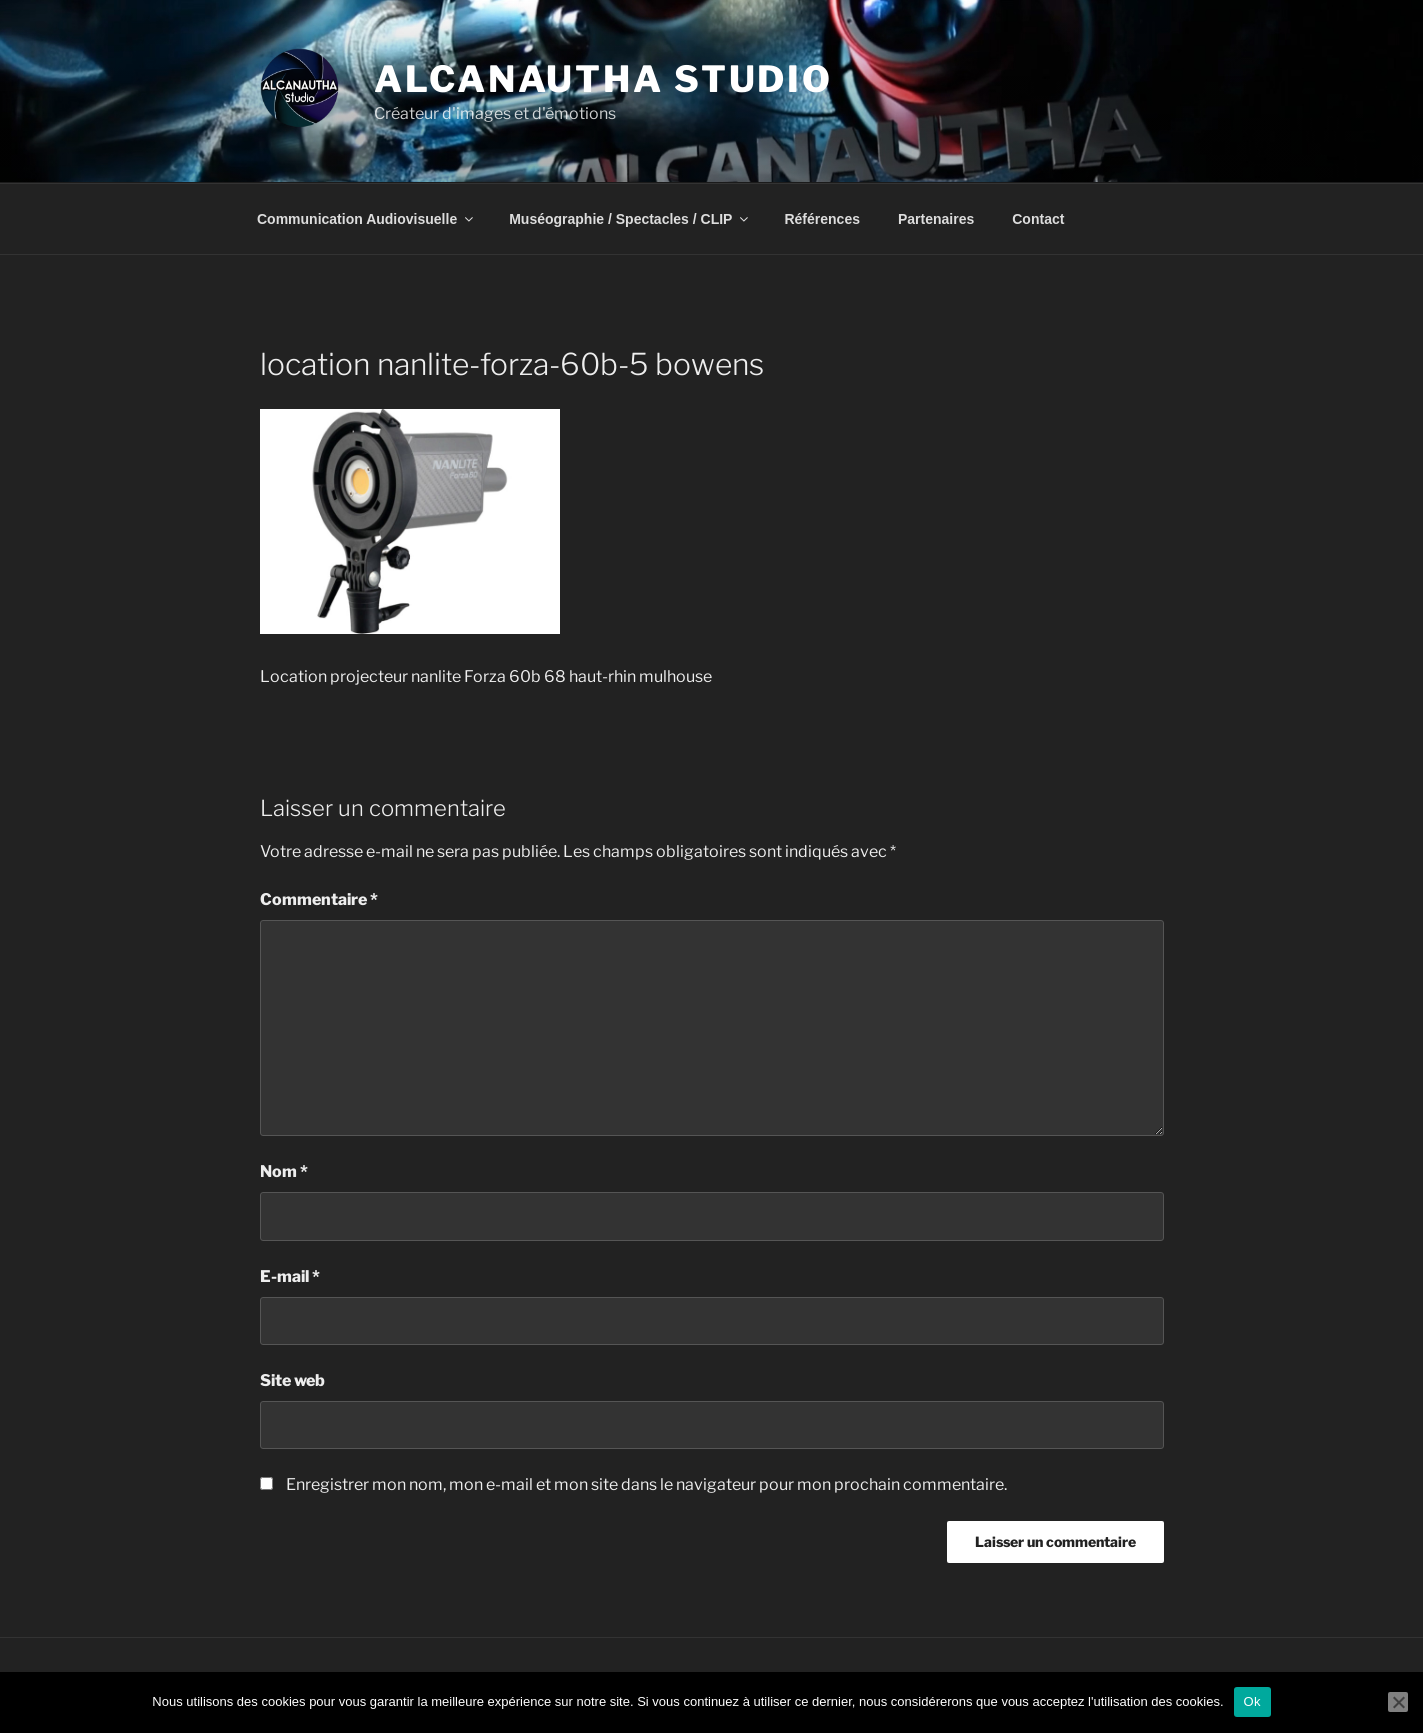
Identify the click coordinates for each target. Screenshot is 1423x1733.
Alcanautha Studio (603, 79)
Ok (1252, 1701)
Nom (284, 1171)
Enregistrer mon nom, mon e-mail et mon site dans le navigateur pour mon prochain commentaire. (646, 1484)
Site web (292, 1380)
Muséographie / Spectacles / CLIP (630, 219)
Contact (1038, 219)
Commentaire (319, 899)
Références (822, 219)
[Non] (1398, 1702)
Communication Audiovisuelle (366, 219)
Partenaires (936, 219)
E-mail (290, 1276)
